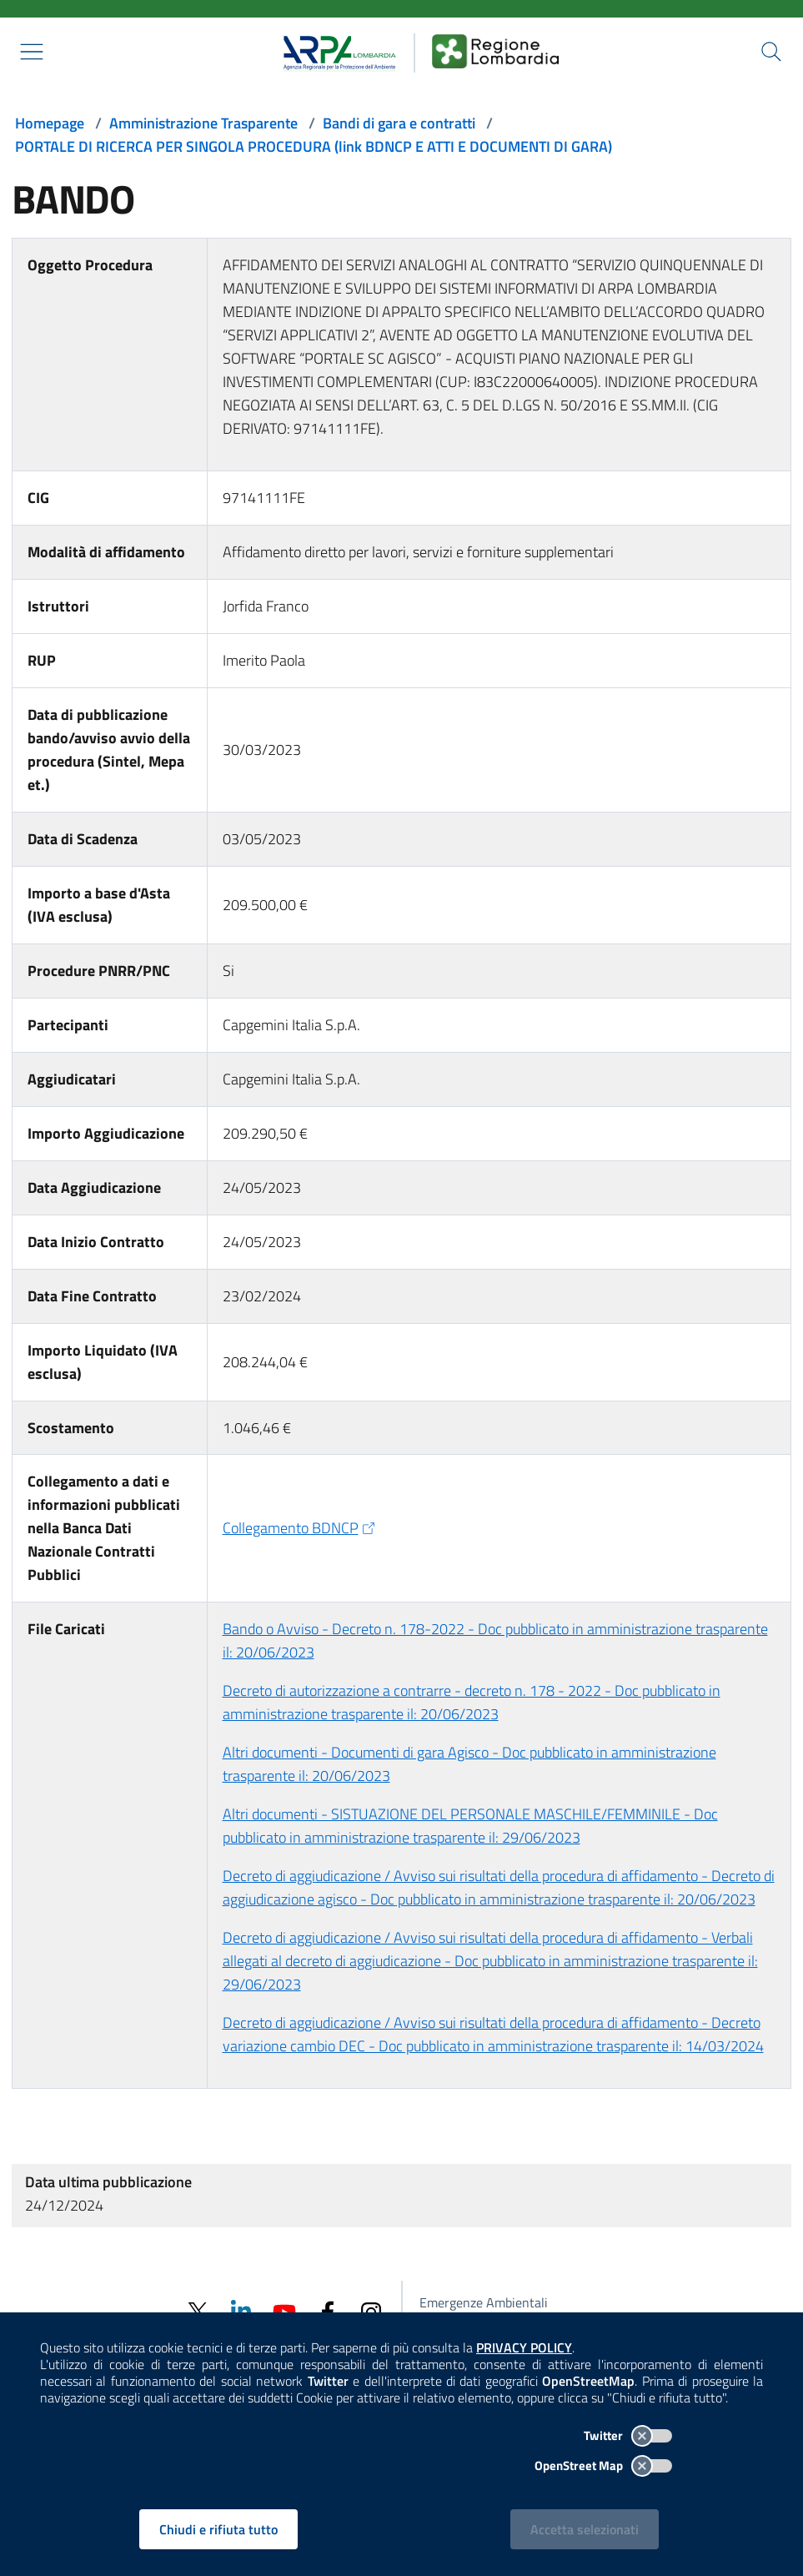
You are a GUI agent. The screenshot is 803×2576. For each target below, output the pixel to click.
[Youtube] (284, 2310)
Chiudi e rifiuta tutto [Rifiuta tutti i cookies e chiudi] (218, 2529)
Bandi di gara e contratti (399, 123)
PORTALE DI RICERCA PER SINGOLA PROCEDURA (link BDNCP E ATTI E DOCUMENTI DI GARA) (313, 146)
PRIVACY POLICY (524, 2347)
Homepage (49, 123)
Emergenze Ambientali (483, 2302)
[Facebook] (327, 2311)
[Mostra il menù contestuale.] (31, 51)
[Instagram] (371, 2311)
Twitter (628, 2435)
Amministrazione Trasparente (203, 123)
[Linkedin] (241, 2310)
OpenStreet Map (603, 2465)
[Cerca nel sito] (771, 51)
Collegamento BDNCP (301, 1528)
